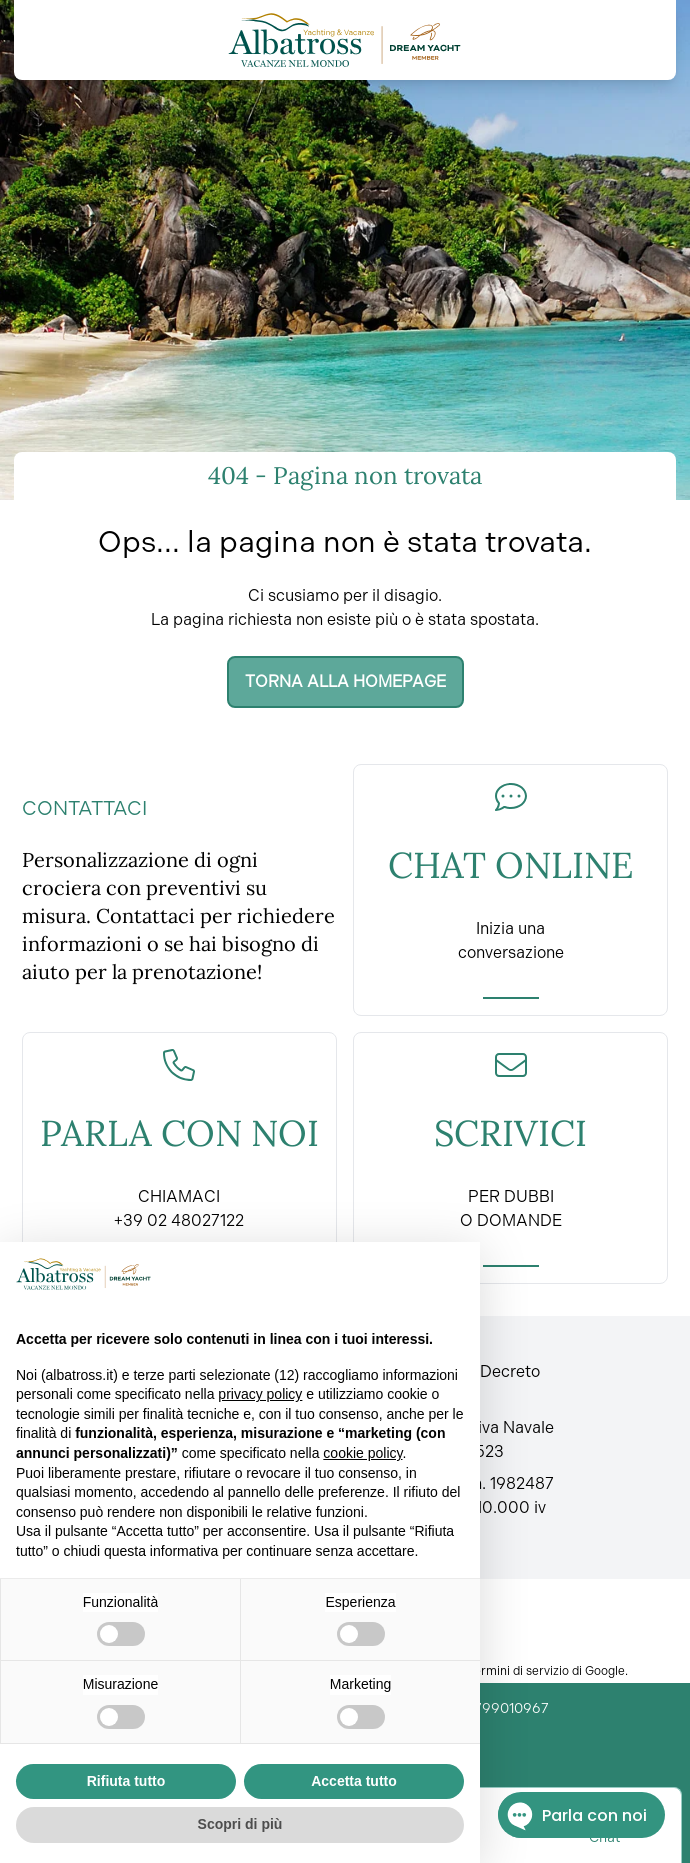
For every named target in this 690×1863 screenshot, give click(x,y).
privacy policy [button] (260, 1394)
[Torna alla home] (344, 40)
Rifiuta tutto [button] (126, 1781)
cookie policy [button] (362, 1453)
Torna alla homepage (345, 681)
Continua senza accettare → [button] (364, 1273)
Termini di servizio (518, 1671)
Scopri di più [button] (240, 1824)
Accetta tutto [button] (354, 1781)
